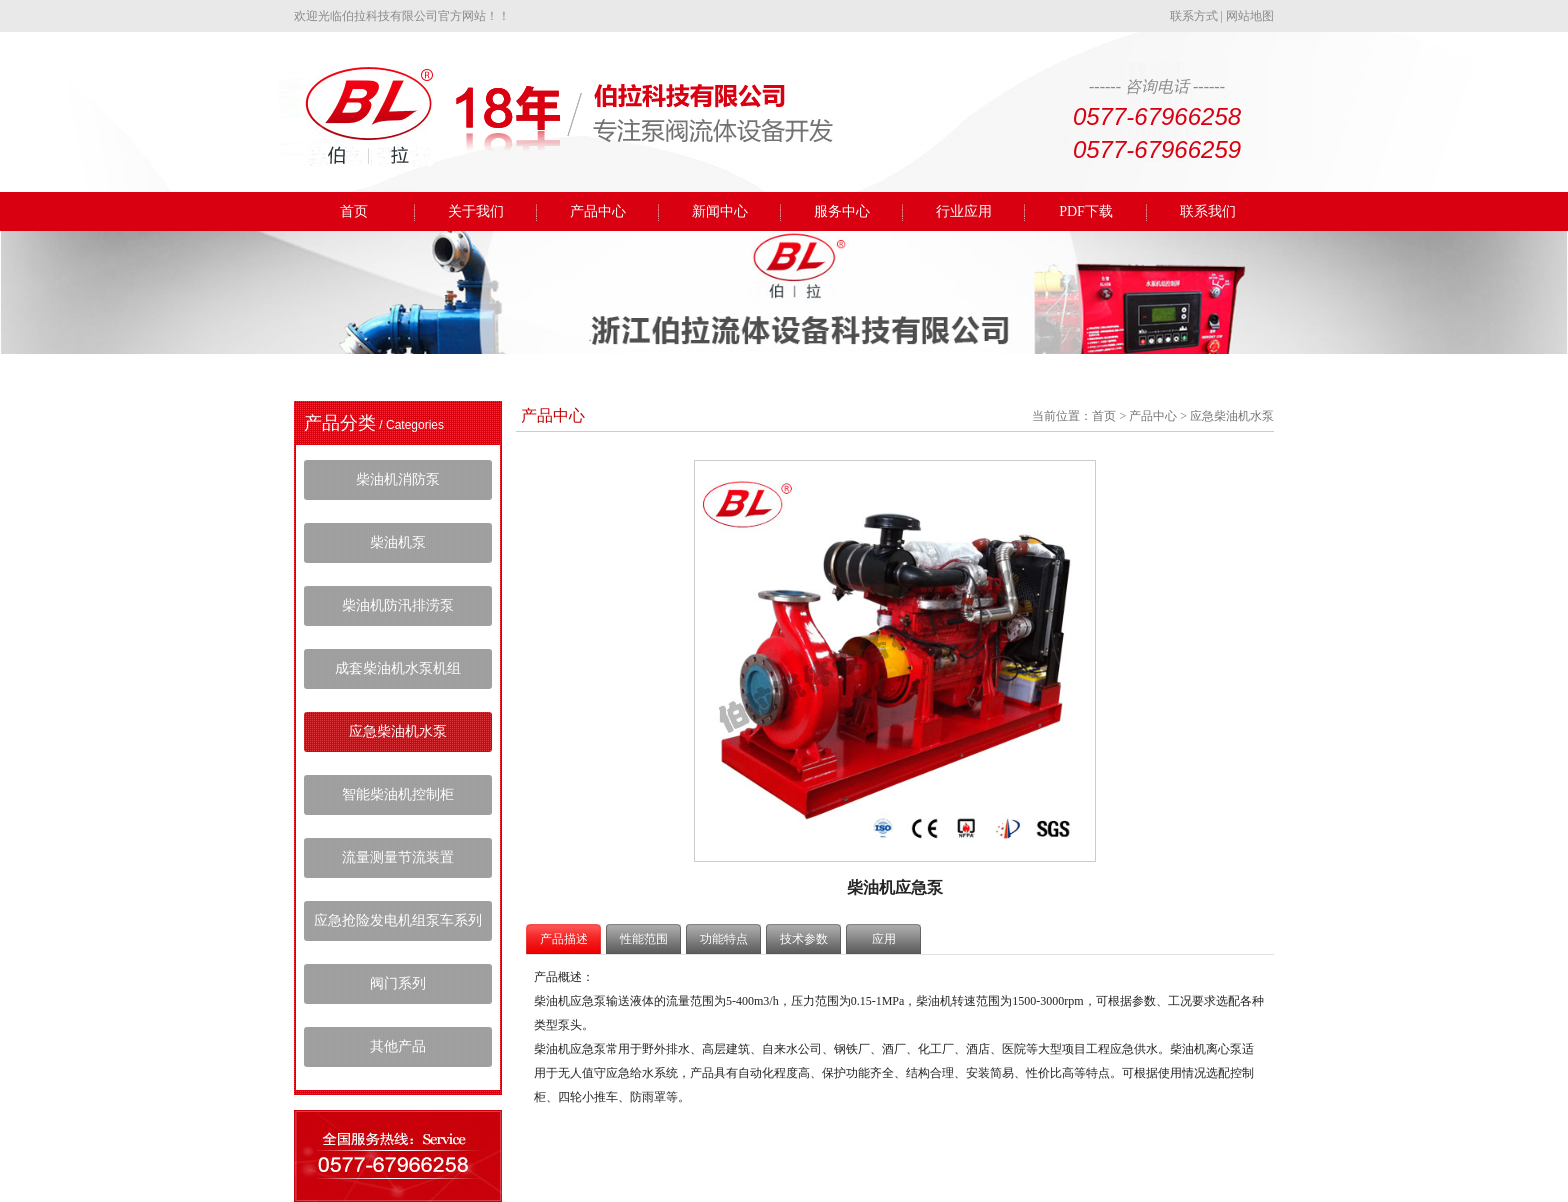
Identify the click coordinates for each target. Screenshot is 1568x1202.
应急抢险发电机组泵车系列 (398, 920)
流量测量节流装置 (398, 857)
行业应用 (964, 211)
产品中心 (598, 211)
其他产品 (398, 1046)
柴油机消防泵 (398, 479)
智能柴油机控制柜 (398, 794)
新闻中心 (720, 211)
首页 (354, 211)
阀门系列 (398, 983)
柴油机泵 (398, 542)
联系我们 (1208, 211)
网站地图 (1250, 16)
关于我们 (476, 211)
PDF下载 (1086, 211)
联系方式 (1194, 16)
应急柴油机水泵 (398, 731)
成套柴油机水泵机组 (398, 668)
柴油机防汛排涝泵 (398, 605)
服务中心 (842, 211)
